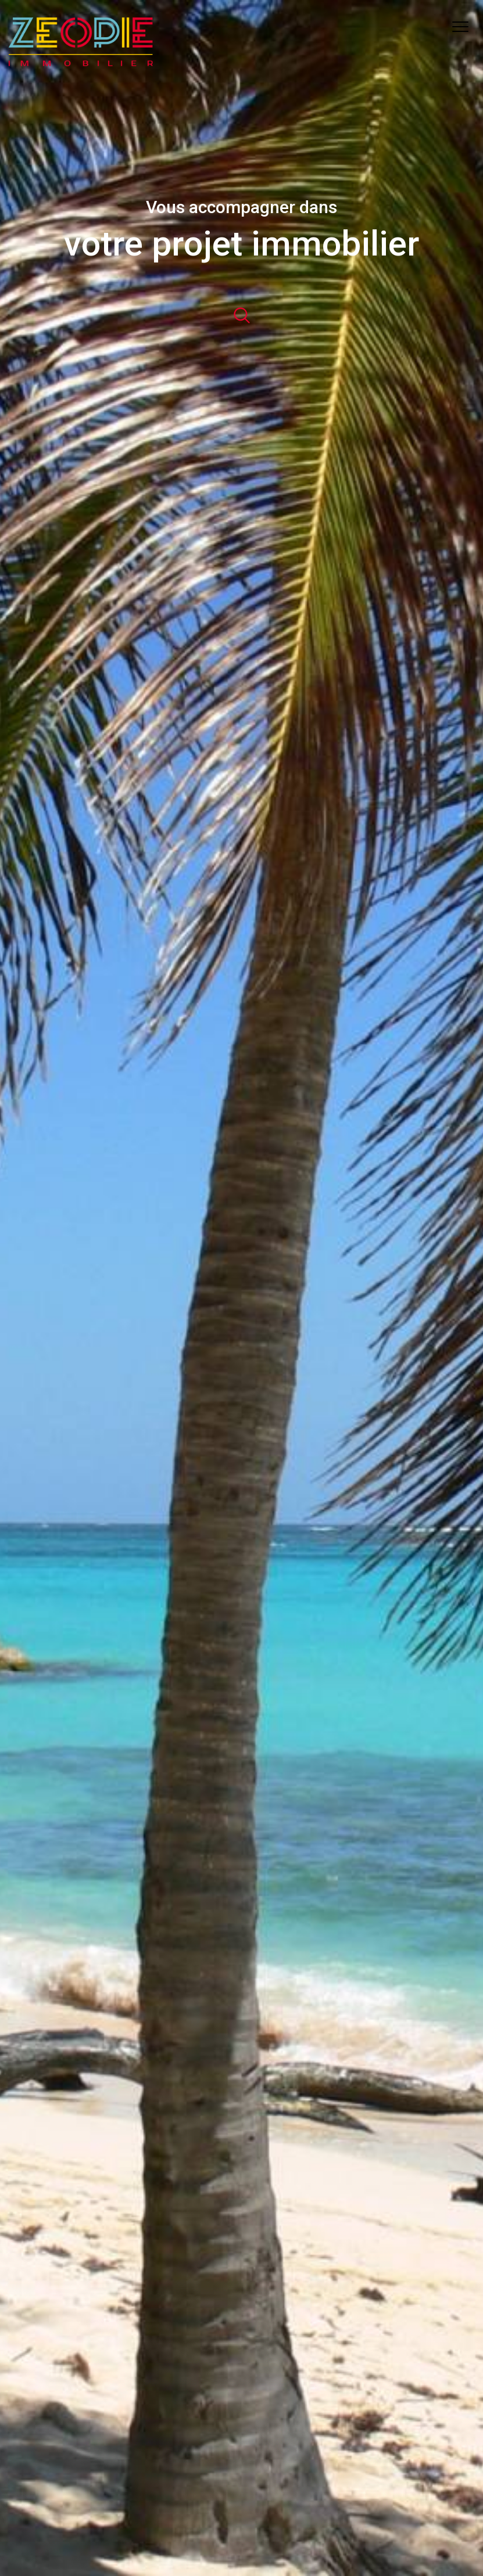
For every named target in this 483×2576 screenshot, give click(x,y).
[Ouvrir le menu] (464, 26)
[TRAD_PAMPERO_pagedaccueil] (80, 64)
